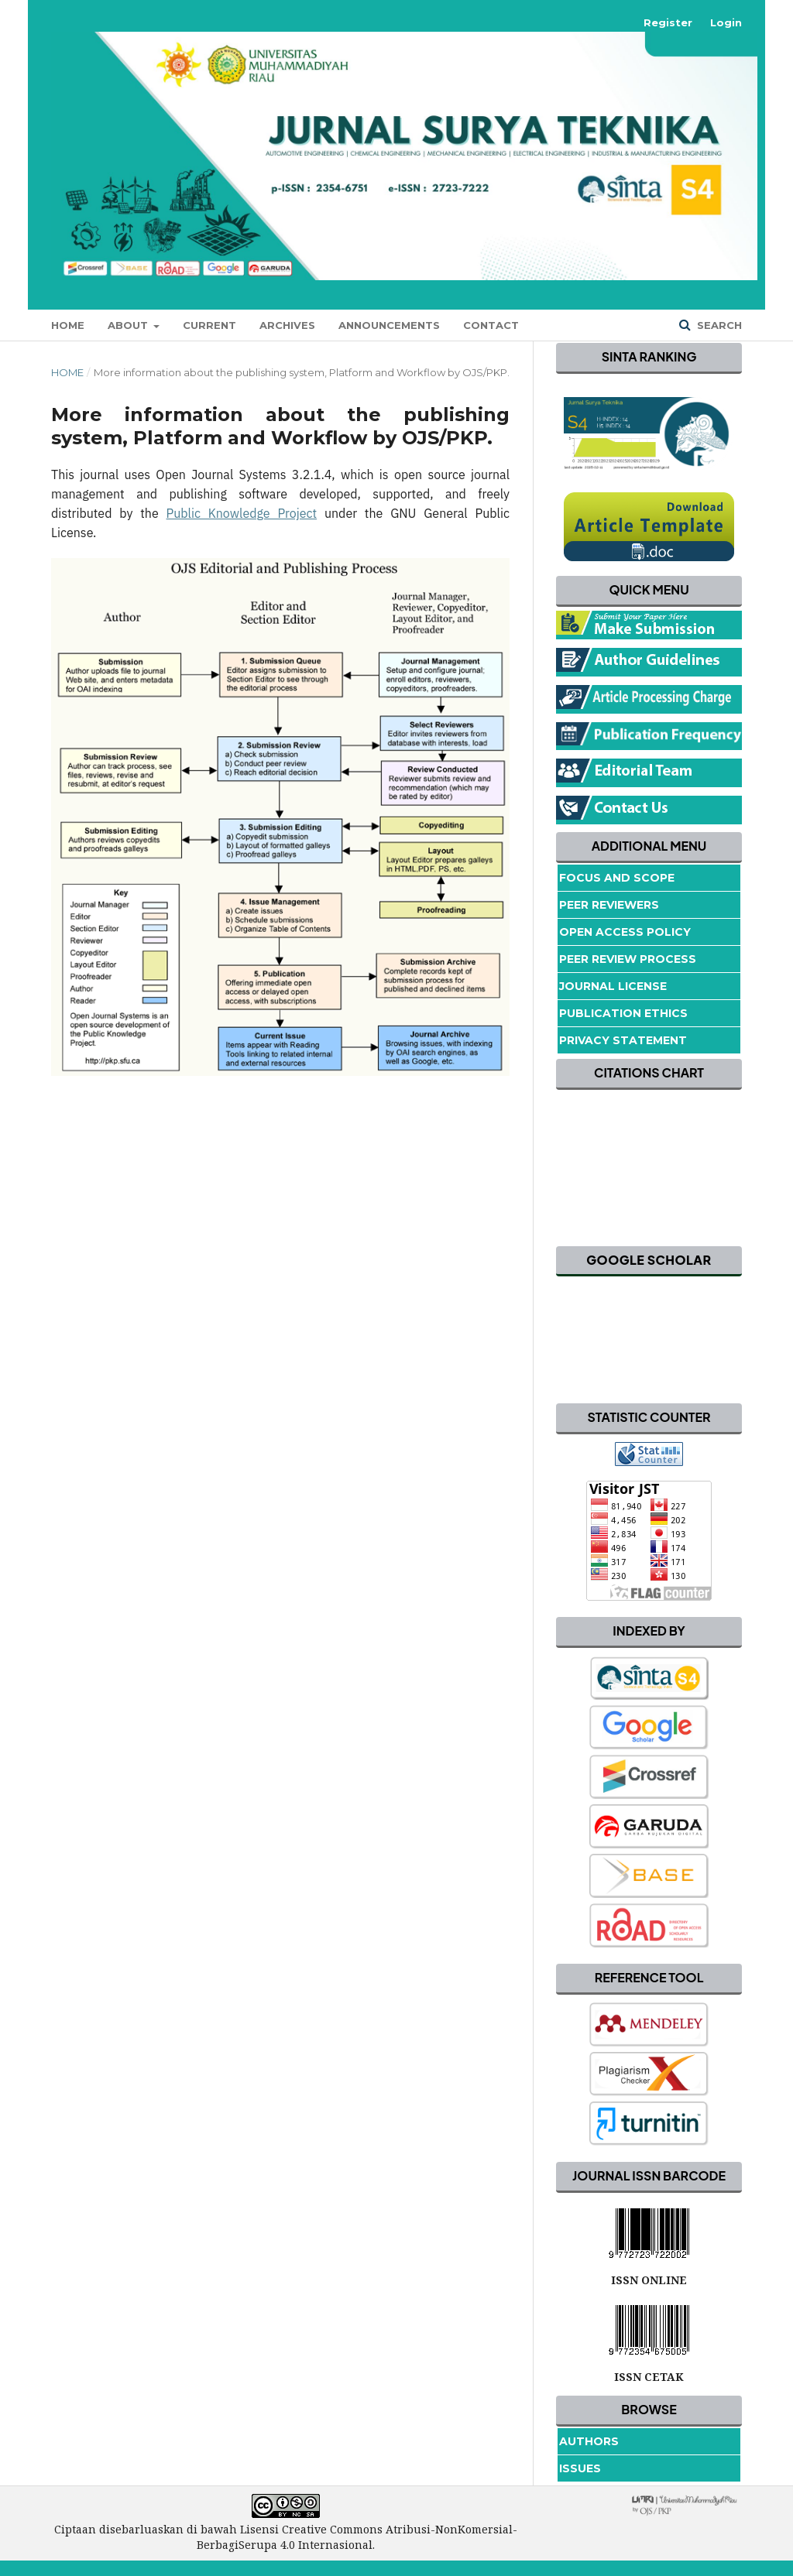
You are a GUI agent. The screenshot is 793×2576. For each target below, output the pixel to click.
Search (718, 325)
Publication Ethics (623, 1013)
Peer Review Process (627, 959)
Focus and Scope (617, 878)
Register (668, 22)
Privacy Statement (623, 1040)
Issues (580, 2468)
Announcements (389, 325)
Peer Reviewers (609, 905)
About (129, 325)
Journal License (613, 986)
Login (726, 22)
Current (209, 325)
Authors (589, 2441)
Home (67, 325)
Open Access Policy (625, 932)
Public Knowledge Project (242, 513)
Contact (491, 325)
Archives (287, 325)
